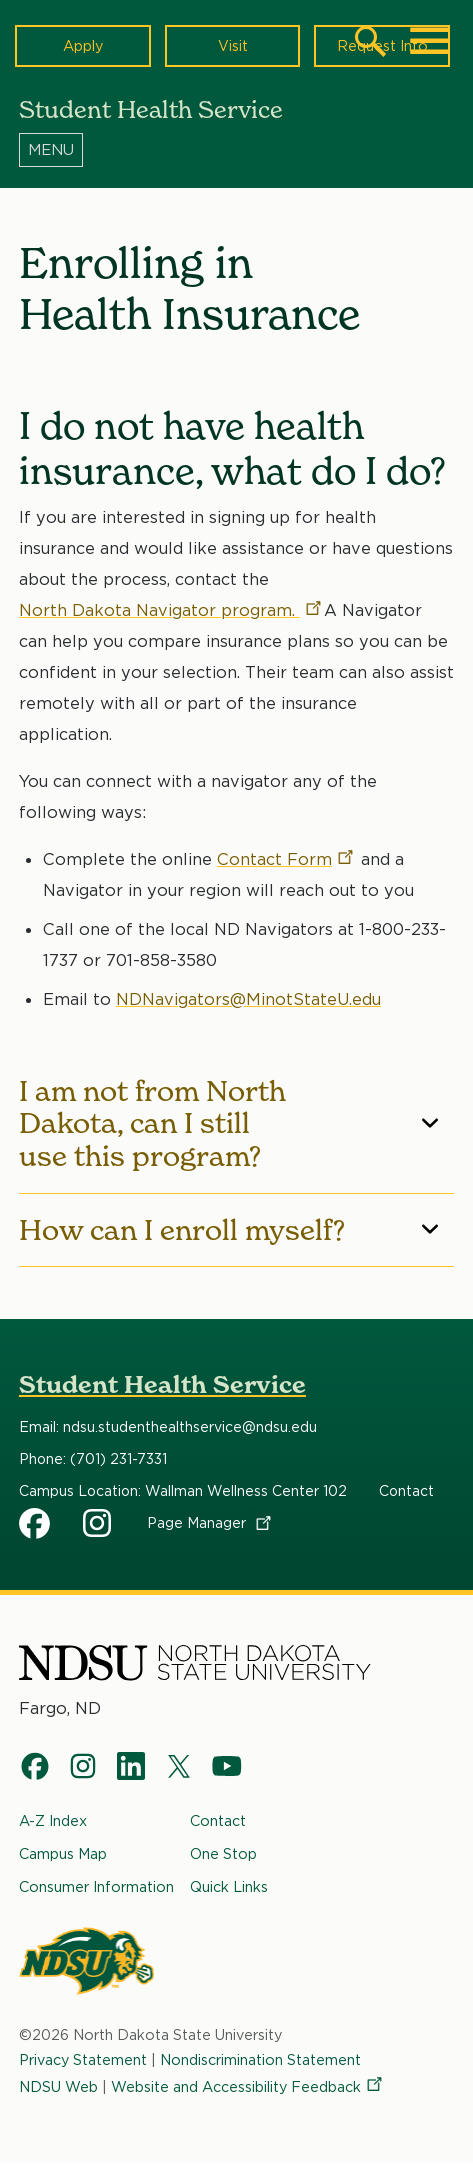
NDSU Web (58, 2086)
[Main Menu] (430, 41)
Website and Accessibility (248, 2086)
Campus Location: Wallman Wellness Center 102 (183, 1491)
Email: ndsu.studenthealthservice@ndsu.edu (168, 1427)
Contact (286, 859)
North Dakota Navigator (171, 610)
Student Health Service (162, 1384)
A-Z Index (53, 1820)
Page (210, 1523)
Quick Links (229, 1886)
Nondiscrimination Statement (260, 2059)
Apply (83, 45)
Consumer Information (96, 1886)
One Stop (223, 1853)
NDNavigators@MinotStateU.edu (248, 999)
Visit (233, 45)
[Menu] (236, 149)
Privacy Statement (83, 2059)
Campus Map (63, 1853)
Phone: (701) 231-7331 (93, 1459)
